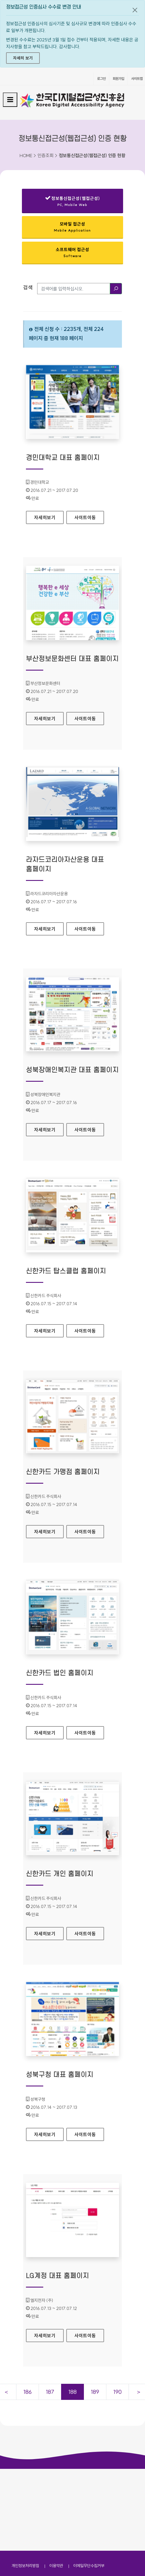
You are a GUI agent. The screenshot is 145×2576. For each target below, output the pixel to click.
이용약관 (56, 2483)
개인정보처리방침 (25, 2483)
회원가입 (118, 78)
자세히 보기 (23, 58)
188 (72, 2391)
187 (50, 2391)
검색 (28, 287)
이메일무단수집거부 (88, 2483)
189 (95, 2391)
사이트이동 (85, 517)
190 (117, 2391)
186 (27, 2391)
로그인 (101, 78)
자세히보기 (49, 515)
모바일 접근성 (72, 226)
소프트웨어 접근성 (72, 252)
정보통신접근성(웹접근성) (72, 202)
